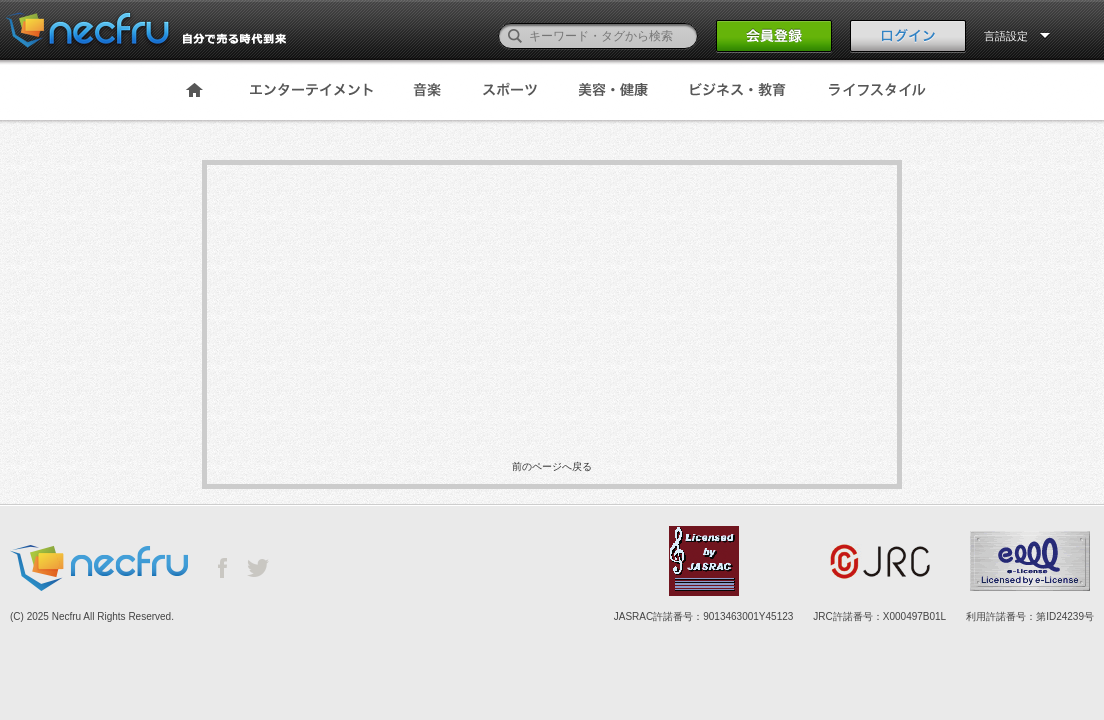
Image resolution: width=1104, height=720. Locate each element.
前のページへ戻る (552, 466)
